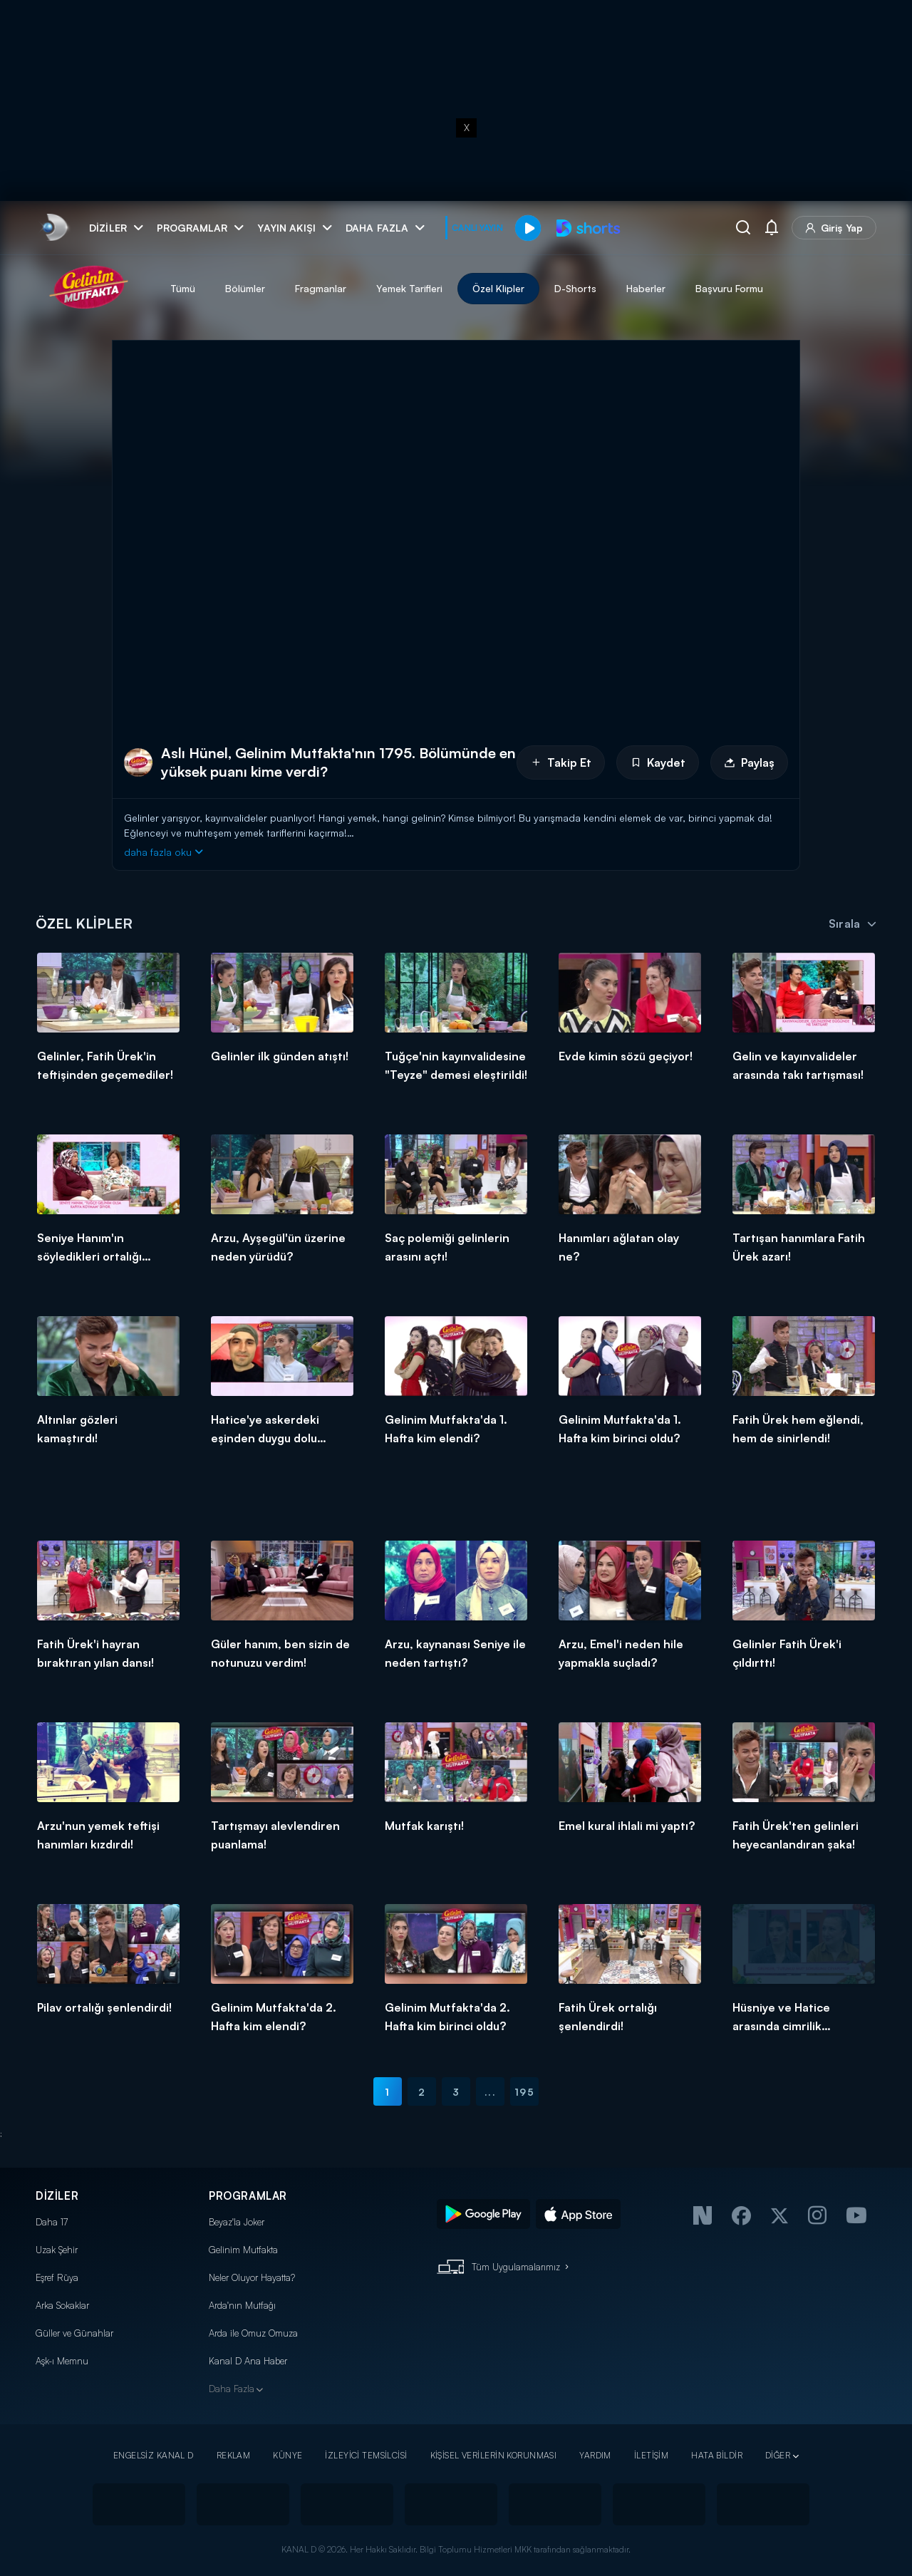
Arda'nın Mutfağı (242, 2305)
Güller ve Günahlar (74, 2333)
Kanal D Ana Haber (248, 2360)
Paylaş (749, 762)
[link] (54, 228)
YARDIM (595, 2455)
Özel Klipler (498, 288)
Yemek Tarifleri (409, 288)
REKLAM (234, 2455)
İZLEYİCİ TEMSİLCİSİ (366, 2455)
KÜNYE (287, 2455)
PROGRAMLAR (248, 2196)
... (489, 2092)
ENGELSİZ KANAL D (153, 2455)
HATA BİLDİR (716, 2455)
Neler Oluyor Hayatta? (252, 2277)
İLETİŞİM (651, 2455)
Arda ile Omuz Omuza (253, 2333)
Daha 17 (52, 2222)
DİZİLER (57, 2196)
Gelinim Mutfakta (243, 2249)
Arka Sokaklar (62, 2305)
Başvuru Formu (729, 288)
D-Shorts (575, 288)
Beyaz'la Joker (236, 2222)
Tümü (182, 288)
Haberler (645, 288)
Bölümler (245, 288)
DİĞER (777, 2455)
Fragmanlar (320, 288)
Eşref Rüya (57, 2277)
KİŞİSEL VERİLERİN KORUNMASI (493, 2455)
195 (524, 2092)
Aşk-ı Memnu (62, 2360)
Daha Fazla (231, 2388)
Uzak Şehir (57, 2249)
